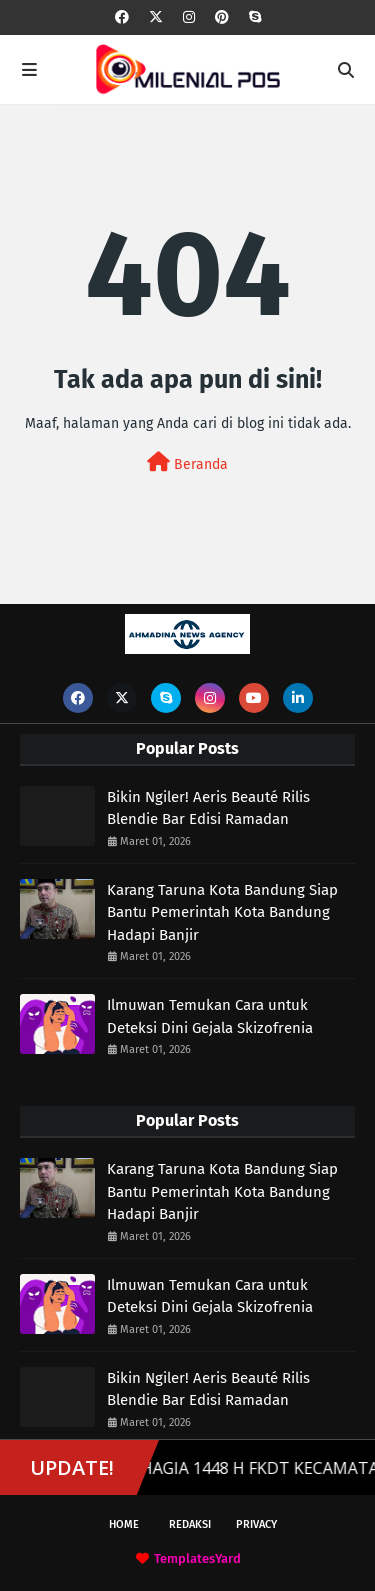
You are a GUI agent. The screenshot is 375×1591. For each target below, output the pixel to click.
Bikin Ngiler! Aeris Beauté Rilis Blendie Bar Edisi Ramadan (208, 808)
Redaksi (190, 1524)
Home (124, 1524)
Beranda (187, 462)
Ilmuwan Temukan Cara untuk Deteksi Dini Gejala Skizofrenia (210, 1016)
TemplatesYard (197, 1558)
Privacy (256, 1524)
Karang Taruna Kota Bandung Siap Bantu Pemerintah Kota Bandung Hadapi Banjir (222, 912)
